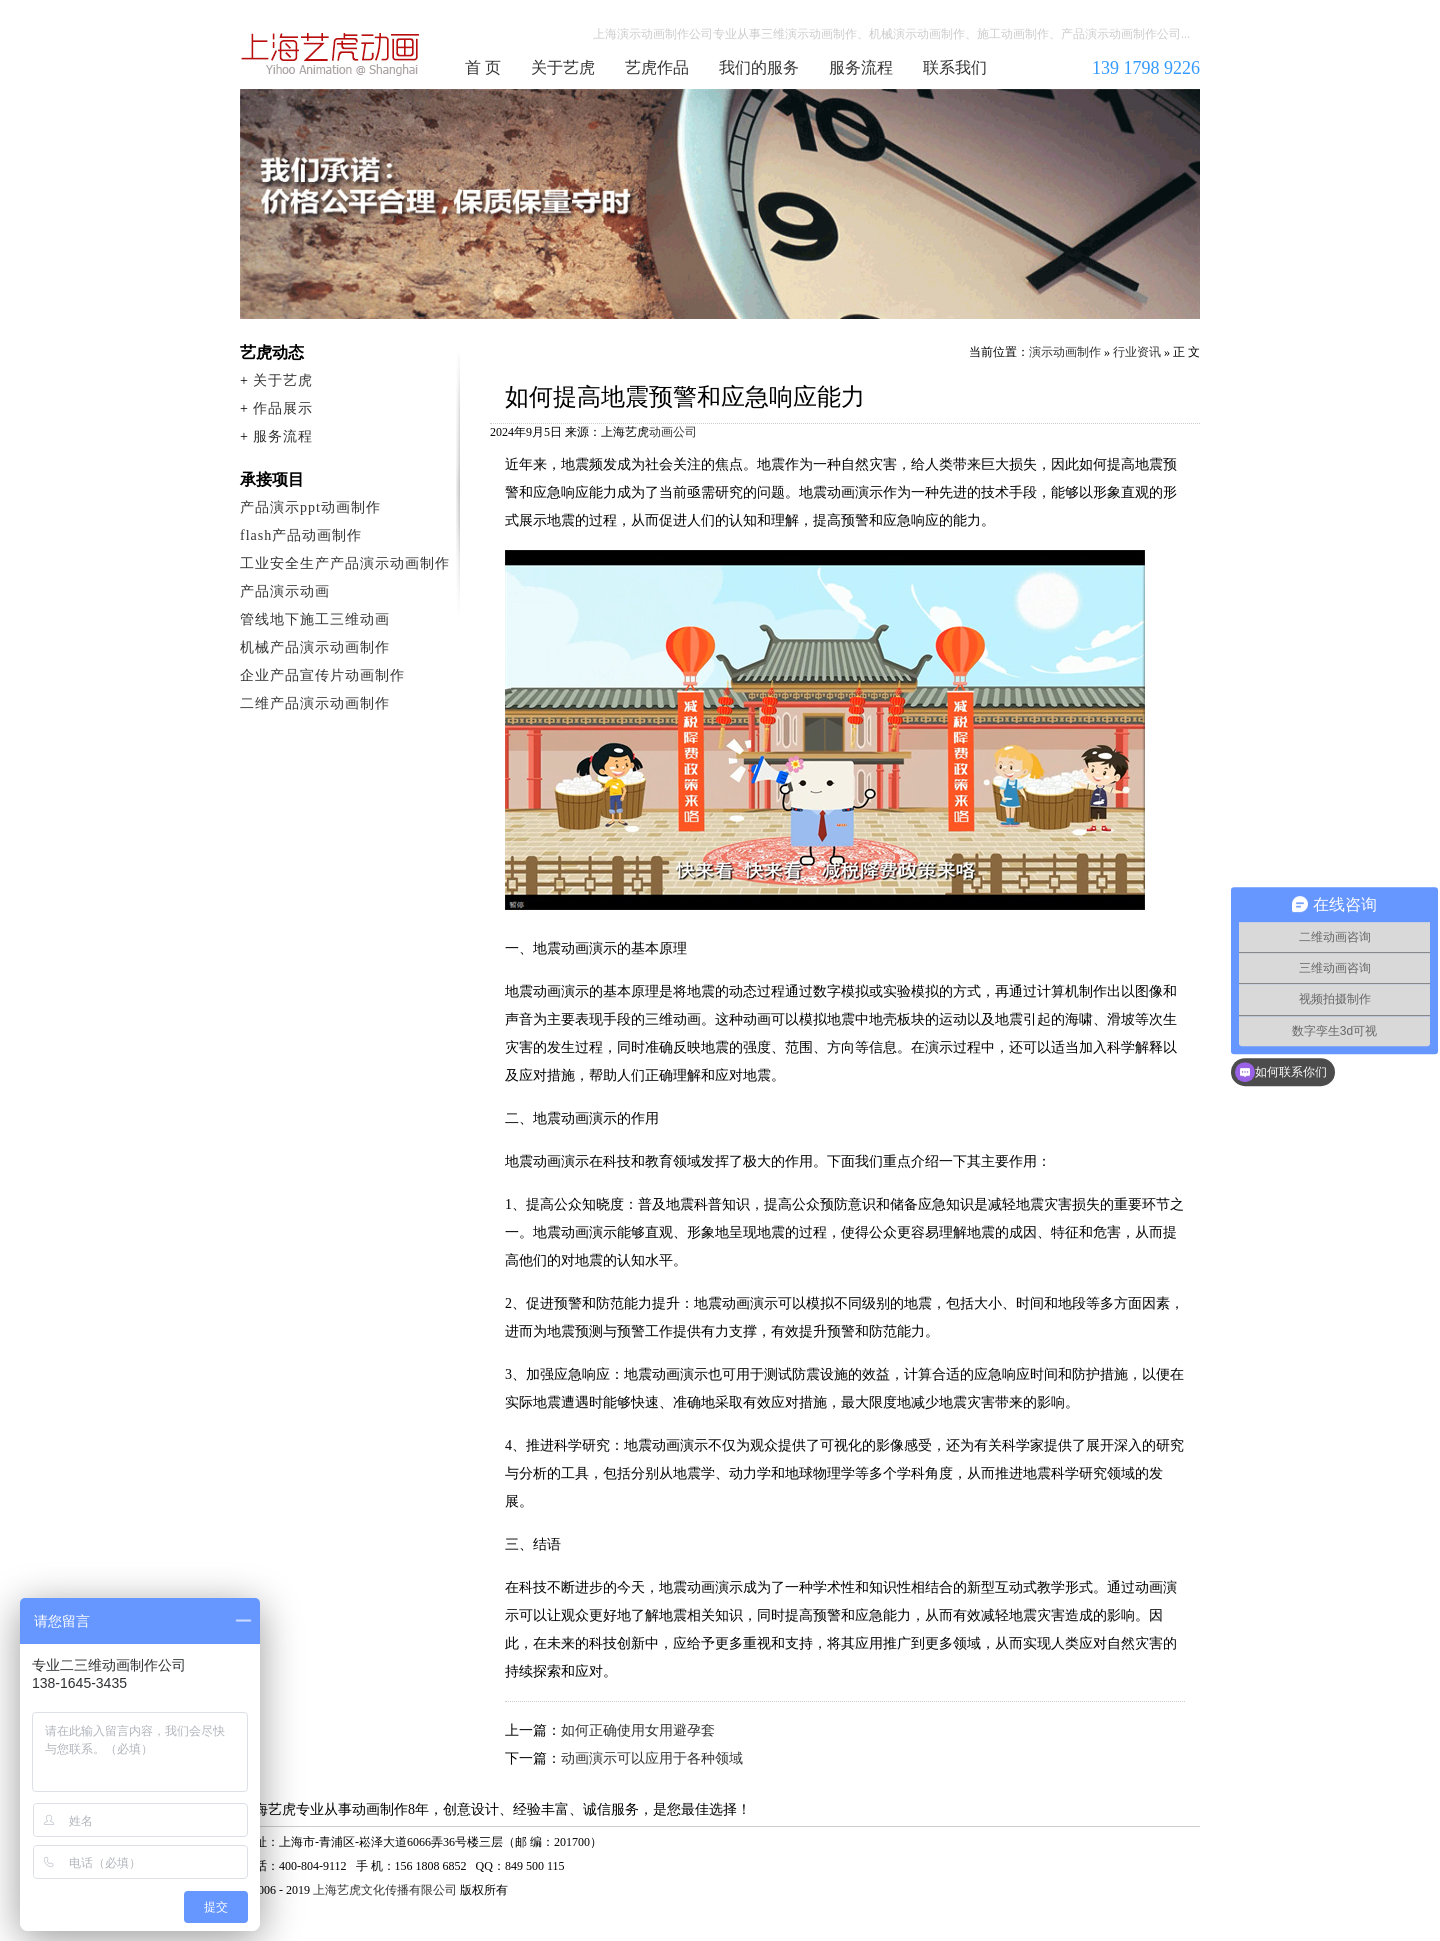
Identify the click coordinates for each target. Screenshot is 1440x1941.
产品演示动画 (285, 591)
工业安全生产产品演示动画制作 (345, 563)
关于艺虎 (563, 67)
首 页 (483, 67)
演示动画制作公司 (331, 54)
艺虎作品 (657, 67)
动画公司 (673, 432)
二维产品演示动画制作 (315, 703)
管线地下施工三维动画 (315, 619)
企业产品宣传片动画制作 (322, 675)
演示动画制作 (1065, 352)
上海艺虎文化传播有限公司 (385, 1890)
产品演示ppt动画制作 (310, 507)
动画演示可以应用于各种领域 (652, 1758)
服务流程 (861, 67)
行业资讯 (1137, 352)
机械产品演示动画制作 (315, 647)
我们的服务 (759, 67)
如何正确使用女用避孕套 (638, 1730)
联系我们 (955, 67)
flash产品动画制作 (301, 535)
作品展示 (283, 408)
